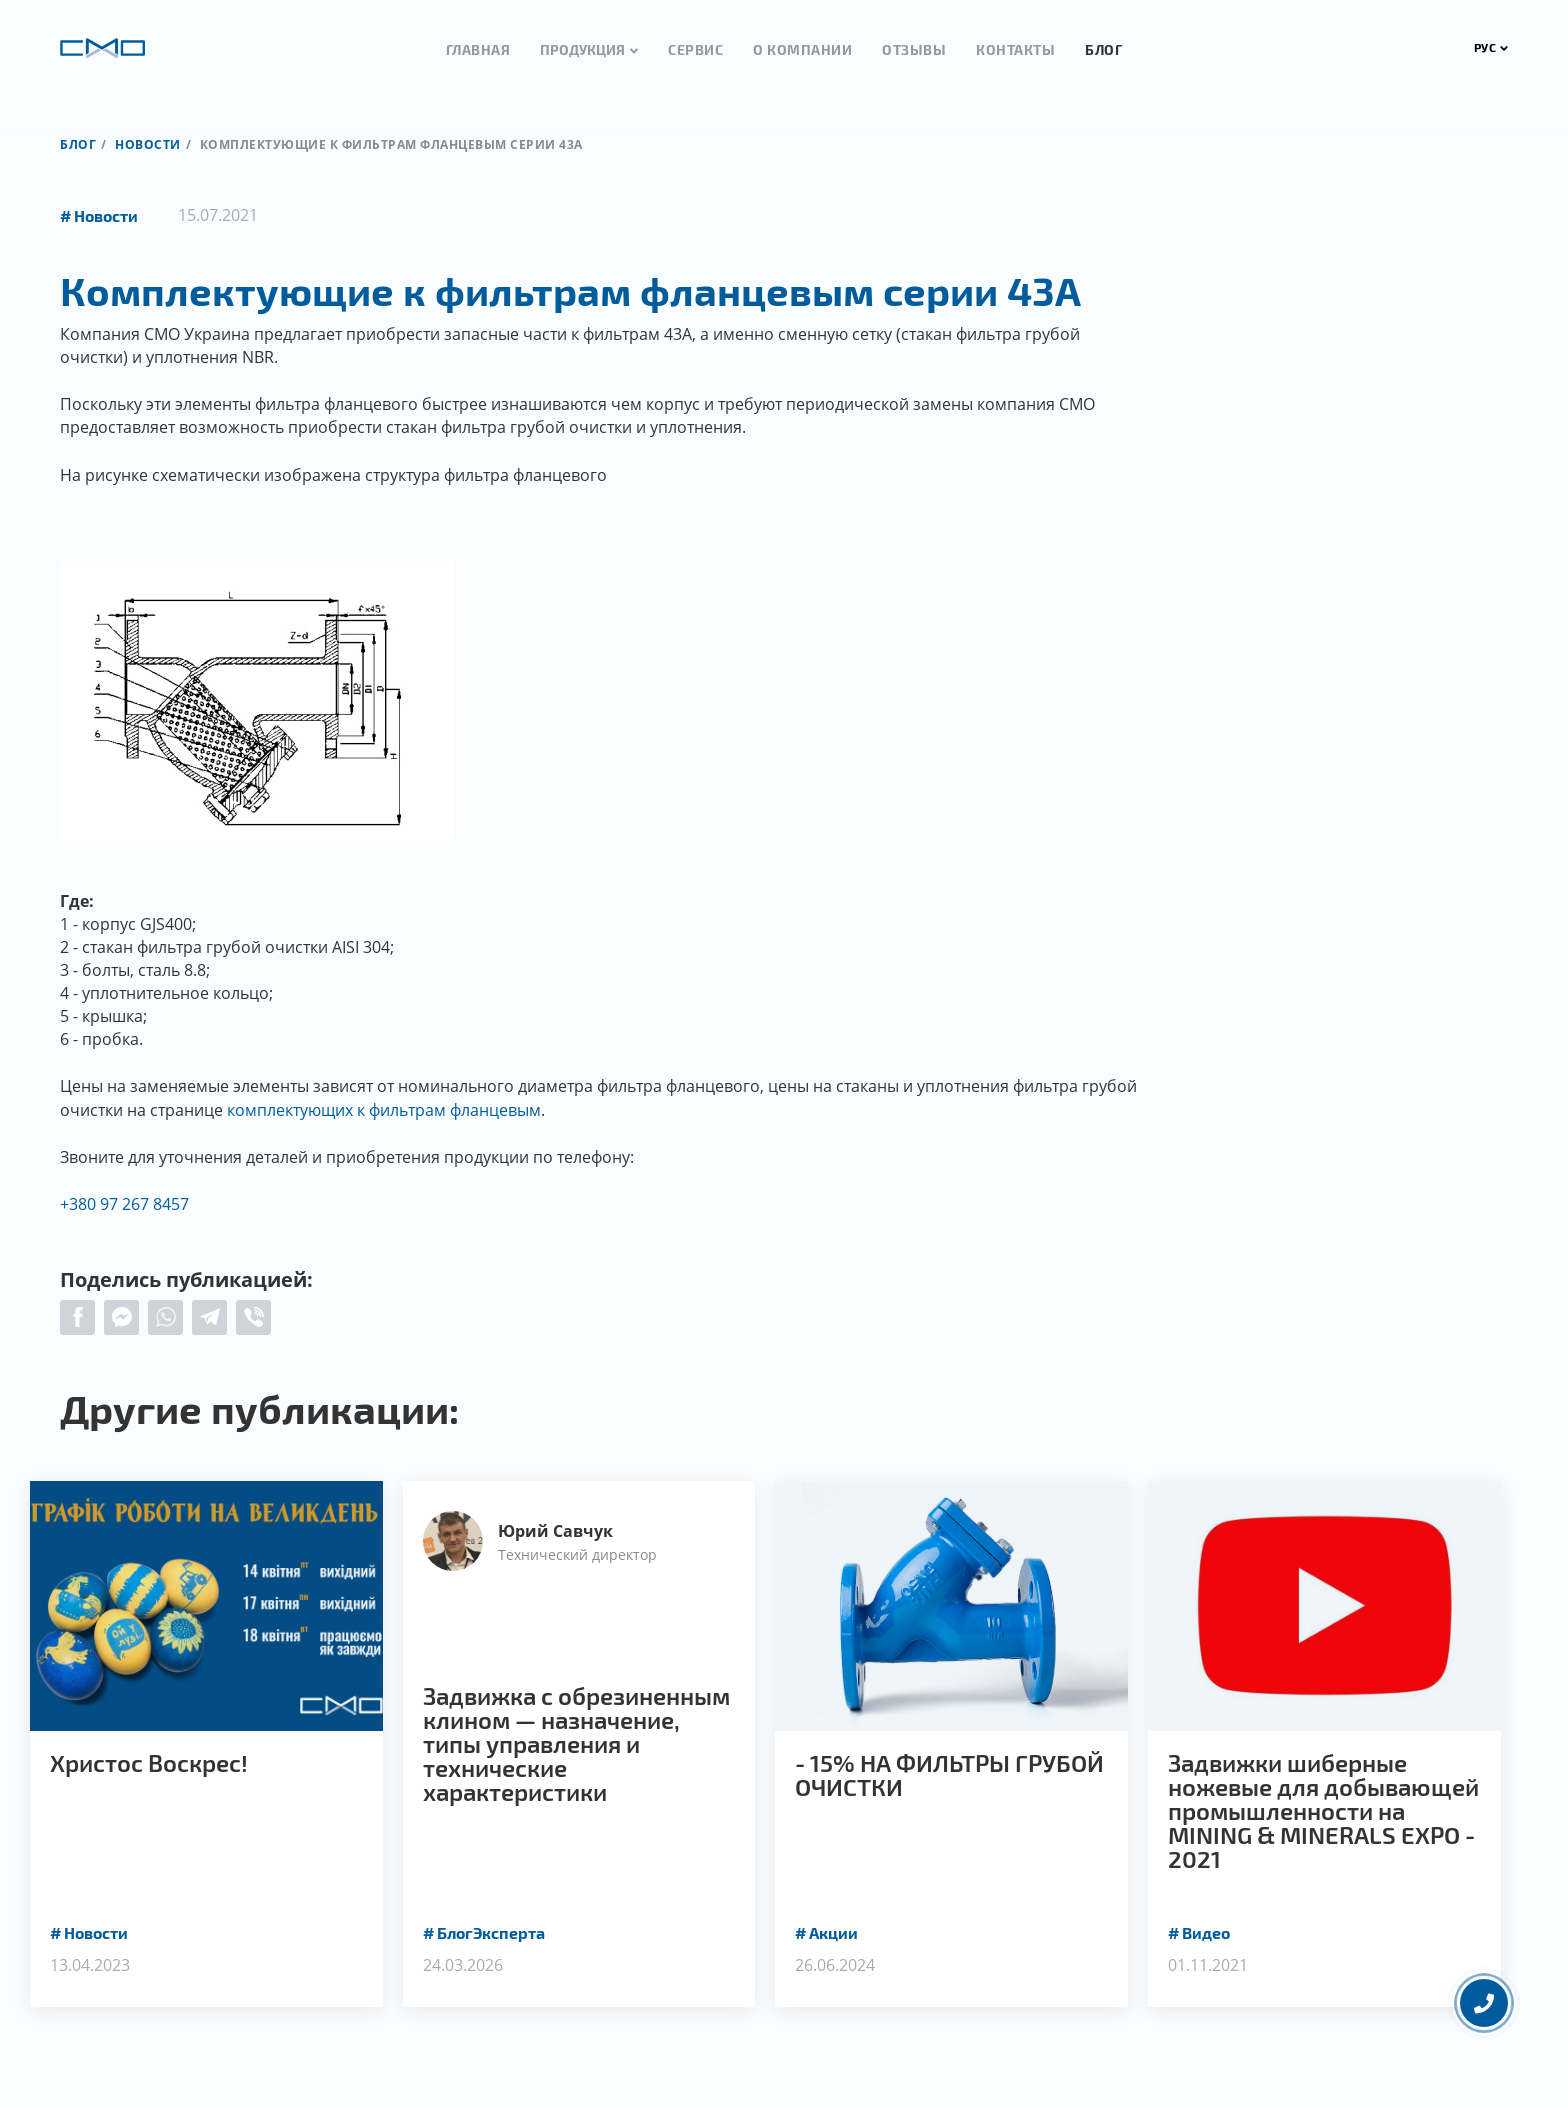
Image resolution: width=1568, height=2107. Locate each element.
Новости (148, 144)
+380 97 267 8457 (124, 1204)
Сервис (695, 49)
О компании (802, 49)
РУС (1491, 47)
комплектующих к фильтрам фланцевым (384, 1110)
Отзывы (914, 49)
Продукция (582, 49)
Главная (478, 49)
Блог (1103, 49)
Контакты (1015, 49)
